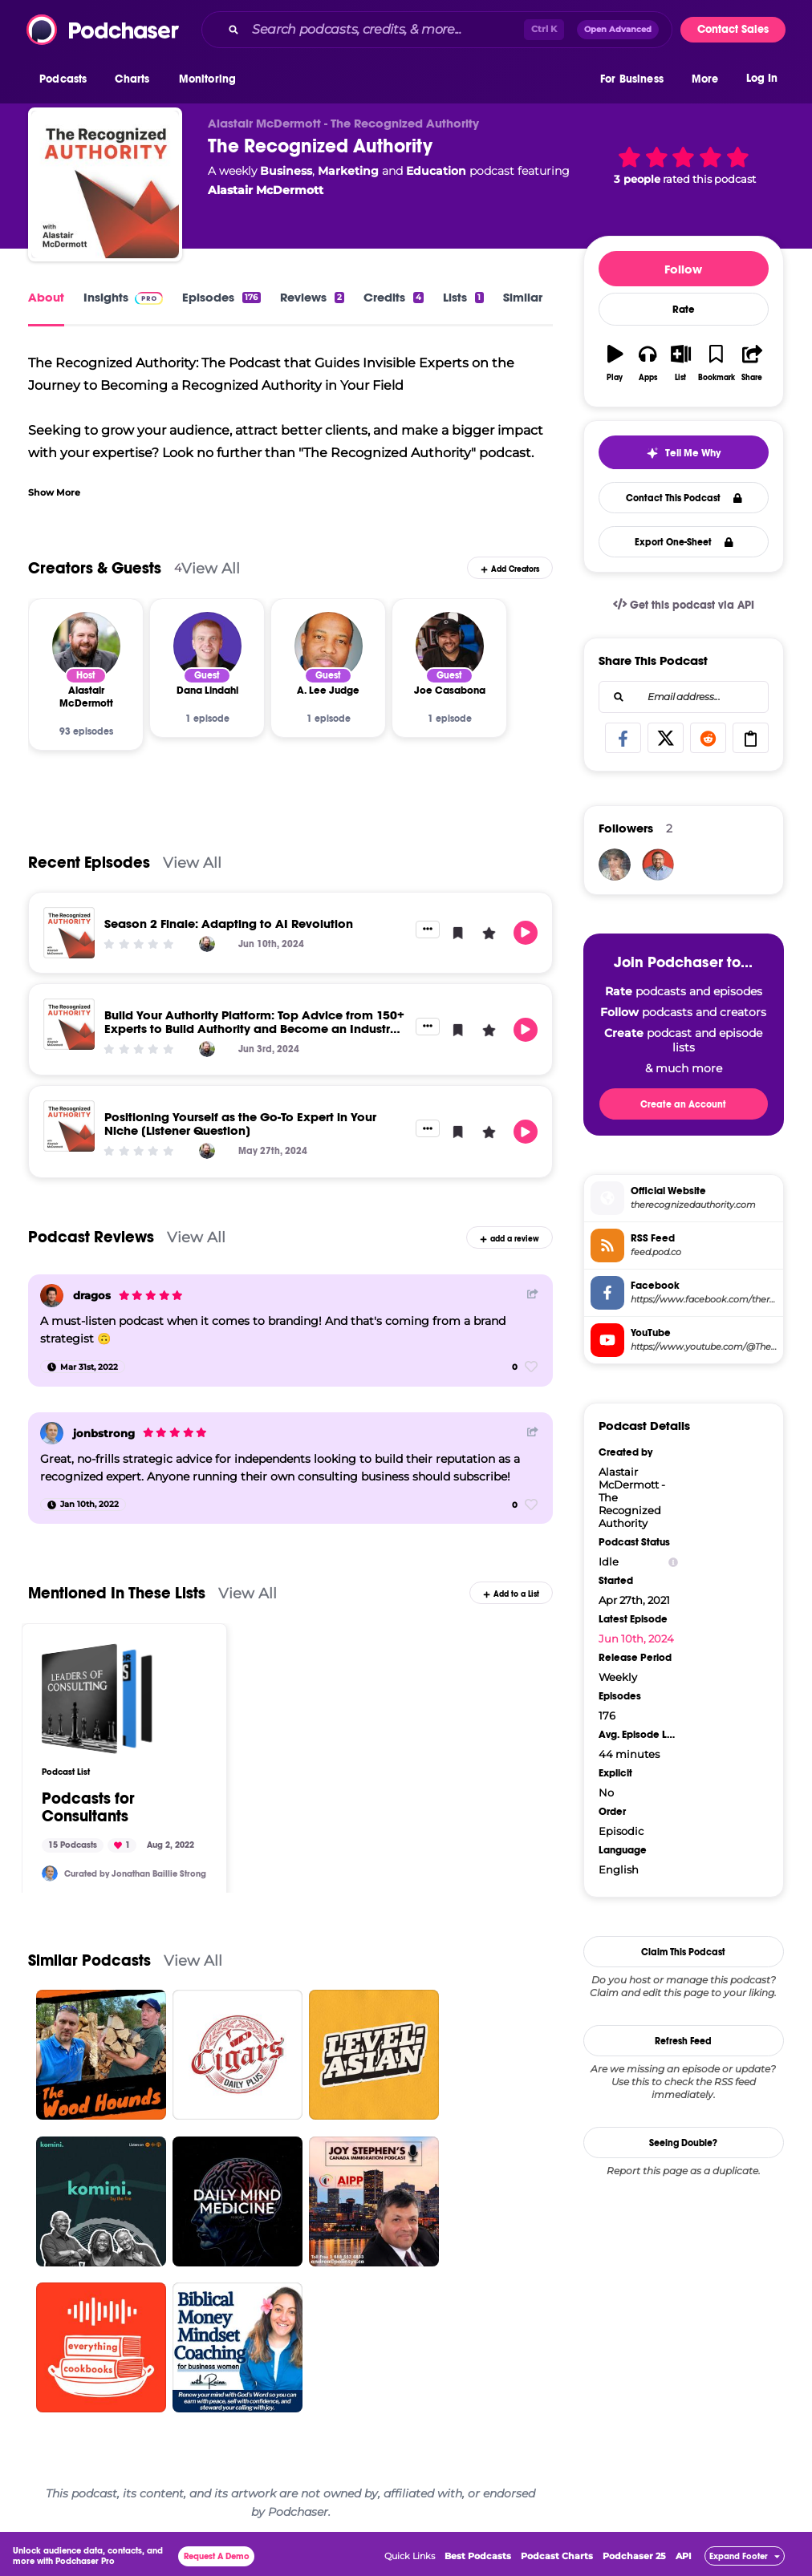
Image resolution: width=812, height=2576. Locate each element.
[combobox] (436, 29)
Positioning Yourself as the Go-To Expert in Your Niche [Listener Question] (240, 1123)
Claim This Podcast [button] (683, 1952)
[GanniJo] (615, 865)
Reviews (312, 297)
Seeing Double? (683, 2143)
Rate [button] (683, 309)
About (46, 297)
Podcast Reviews (91, 1237)
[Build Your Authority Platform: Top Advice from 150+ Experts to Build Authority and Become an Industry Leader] (69, 1024)
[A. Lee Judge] (328, 646)
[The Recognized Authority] (105, 184)
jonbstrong (104, 1433)
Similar (522, 297)
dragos (92, 1295)
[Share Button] (532, 1294)
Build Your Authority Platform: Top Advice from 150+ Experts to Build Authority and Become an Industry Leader (254, 1028)
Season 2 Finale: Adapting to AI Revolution (228, 923)
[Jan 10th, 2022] (83, 1504)
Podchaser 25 (634, 2556)
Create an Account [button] (683, 1104)
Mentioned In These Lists (116, 1593)
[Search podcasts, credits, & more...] (385, 30)
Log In (761, 78)
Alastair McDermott (265, 190)
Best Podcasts (478, 2556)
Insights (123, 297)
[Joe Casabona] (450, 646)
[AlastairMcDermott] (658, 865)
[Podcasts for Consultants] (97, 1698)
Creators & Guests (94, 568)
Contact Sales (733, 29)
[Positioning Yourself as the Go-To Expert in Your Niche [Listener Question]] (69, 1126)
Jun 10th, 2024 (636, 1638)
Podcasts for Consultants (88, 1807)
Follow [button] (683, 269)
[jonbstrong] (51, 1433)
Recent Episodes (89, 863)
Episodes (221, 297)
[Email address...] (683, 697)
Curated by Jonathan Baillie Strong (135, 1874)
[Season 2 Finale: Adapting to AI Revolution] (69, 932)
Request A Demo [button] (217, 2556)
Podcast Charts (557, 2556)
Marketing (348, 171)
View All (210, 568)
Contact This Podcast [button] (684, 498)
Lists (463, 297)
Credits (393, 297)
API (684, 2556)
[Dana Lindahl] (207, 646)
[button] (67, 79)
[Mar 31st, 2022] (82, 1366)
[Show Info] (673, 1562)
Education (436, 171)
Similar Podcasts (89, 1960)
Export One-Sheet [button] (684, 542)
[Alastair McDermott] (86, 646)
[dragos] (51, 1295)
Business (286, 171)
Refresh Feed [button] (683, 2041)
